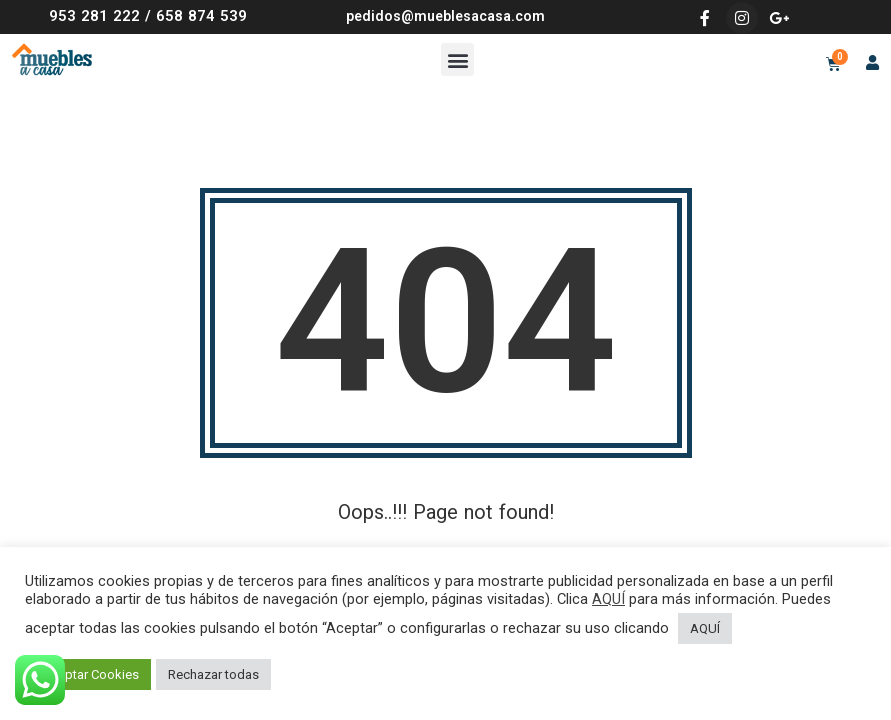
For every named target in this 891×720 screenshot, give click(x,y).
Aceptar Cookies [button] (90, 674)
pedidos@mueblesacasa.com (445, 16)
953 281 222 (94, 16)
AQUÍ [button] (705, 628)
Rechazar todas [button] (213, 674)
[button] (457, 59)
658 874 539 (201, 16)
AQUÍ (608, 599)
